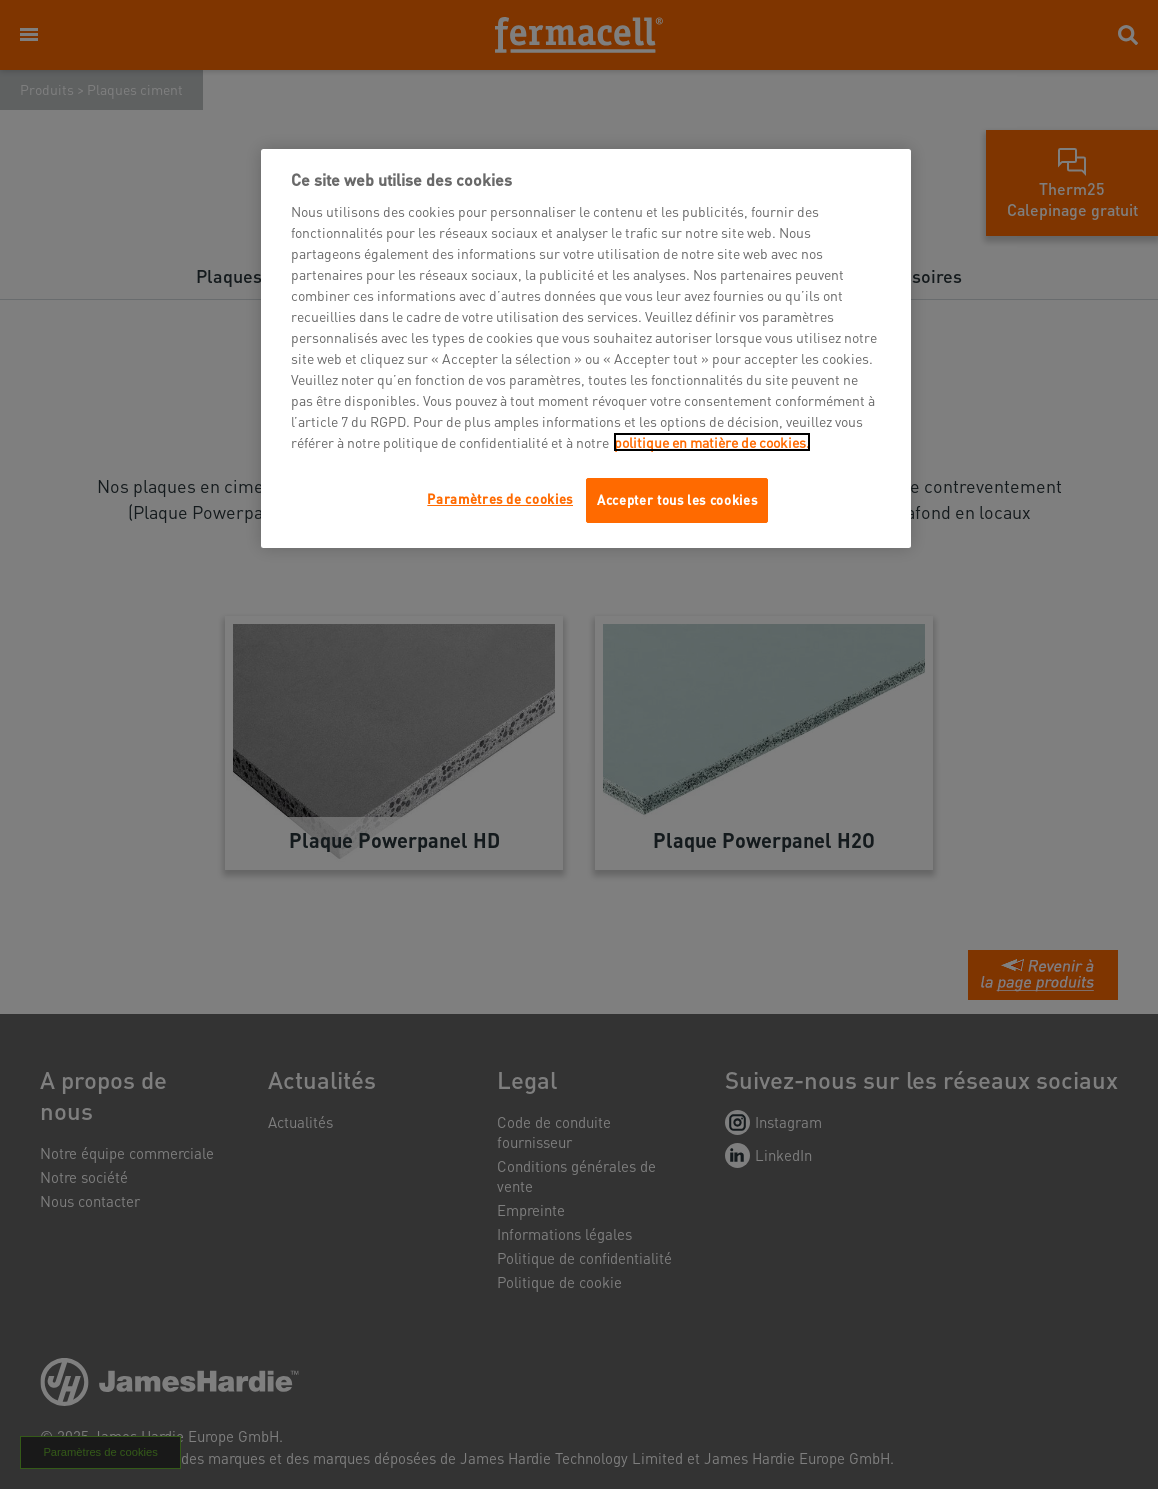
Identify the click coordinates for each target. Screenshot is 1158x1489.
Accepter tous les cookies (677, 499)
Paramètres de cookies (500, 498)
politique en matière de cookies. (712, 442)
